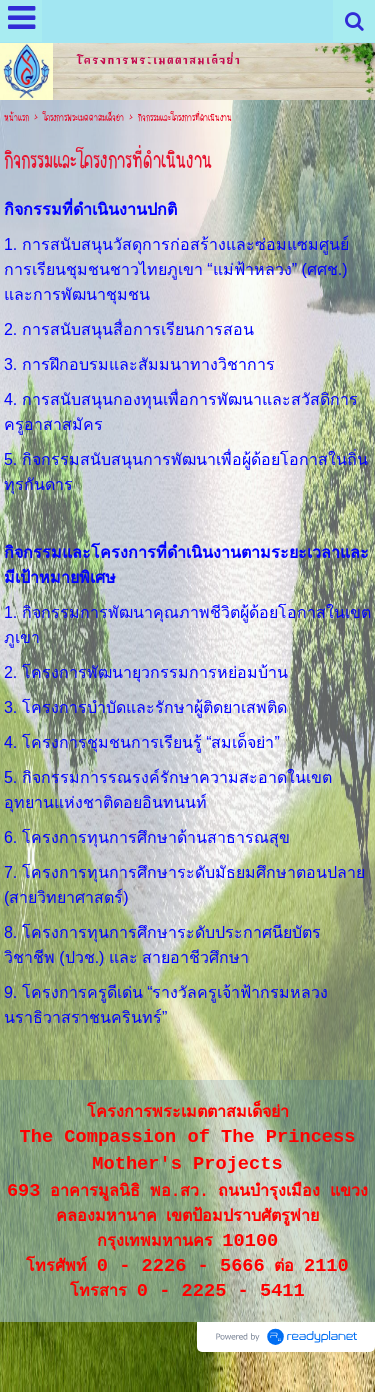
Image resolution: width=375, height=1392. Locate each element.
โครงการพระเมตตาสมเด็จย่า (83, 118)
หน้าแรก (16, 118)
